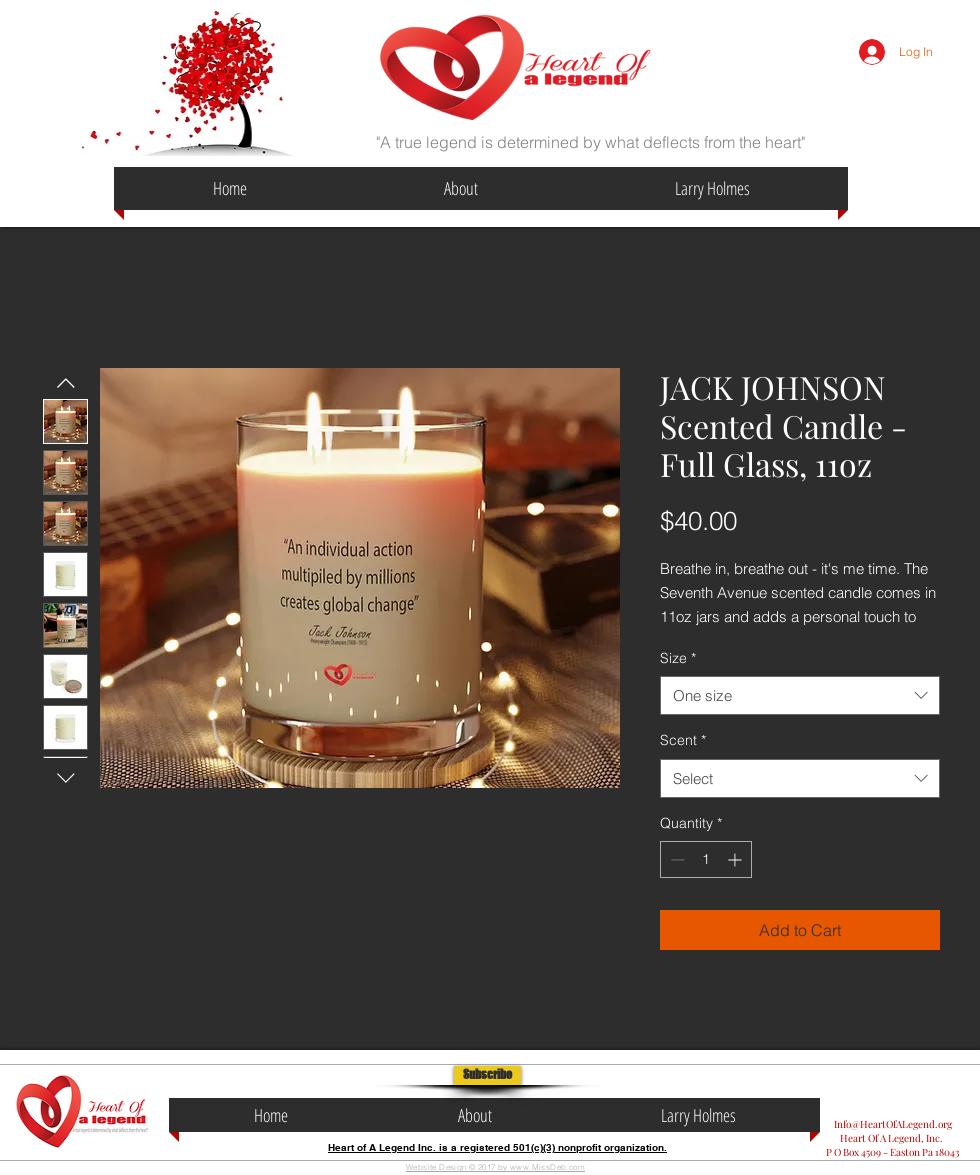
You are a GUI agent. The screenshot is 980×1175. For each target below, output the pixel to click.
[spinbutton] (706, 859)
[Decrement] (675, 859)
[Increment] (736, 859)
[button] (487, 1075)
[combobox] (800, 695)
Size (678, 658)
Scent (683, 740)
